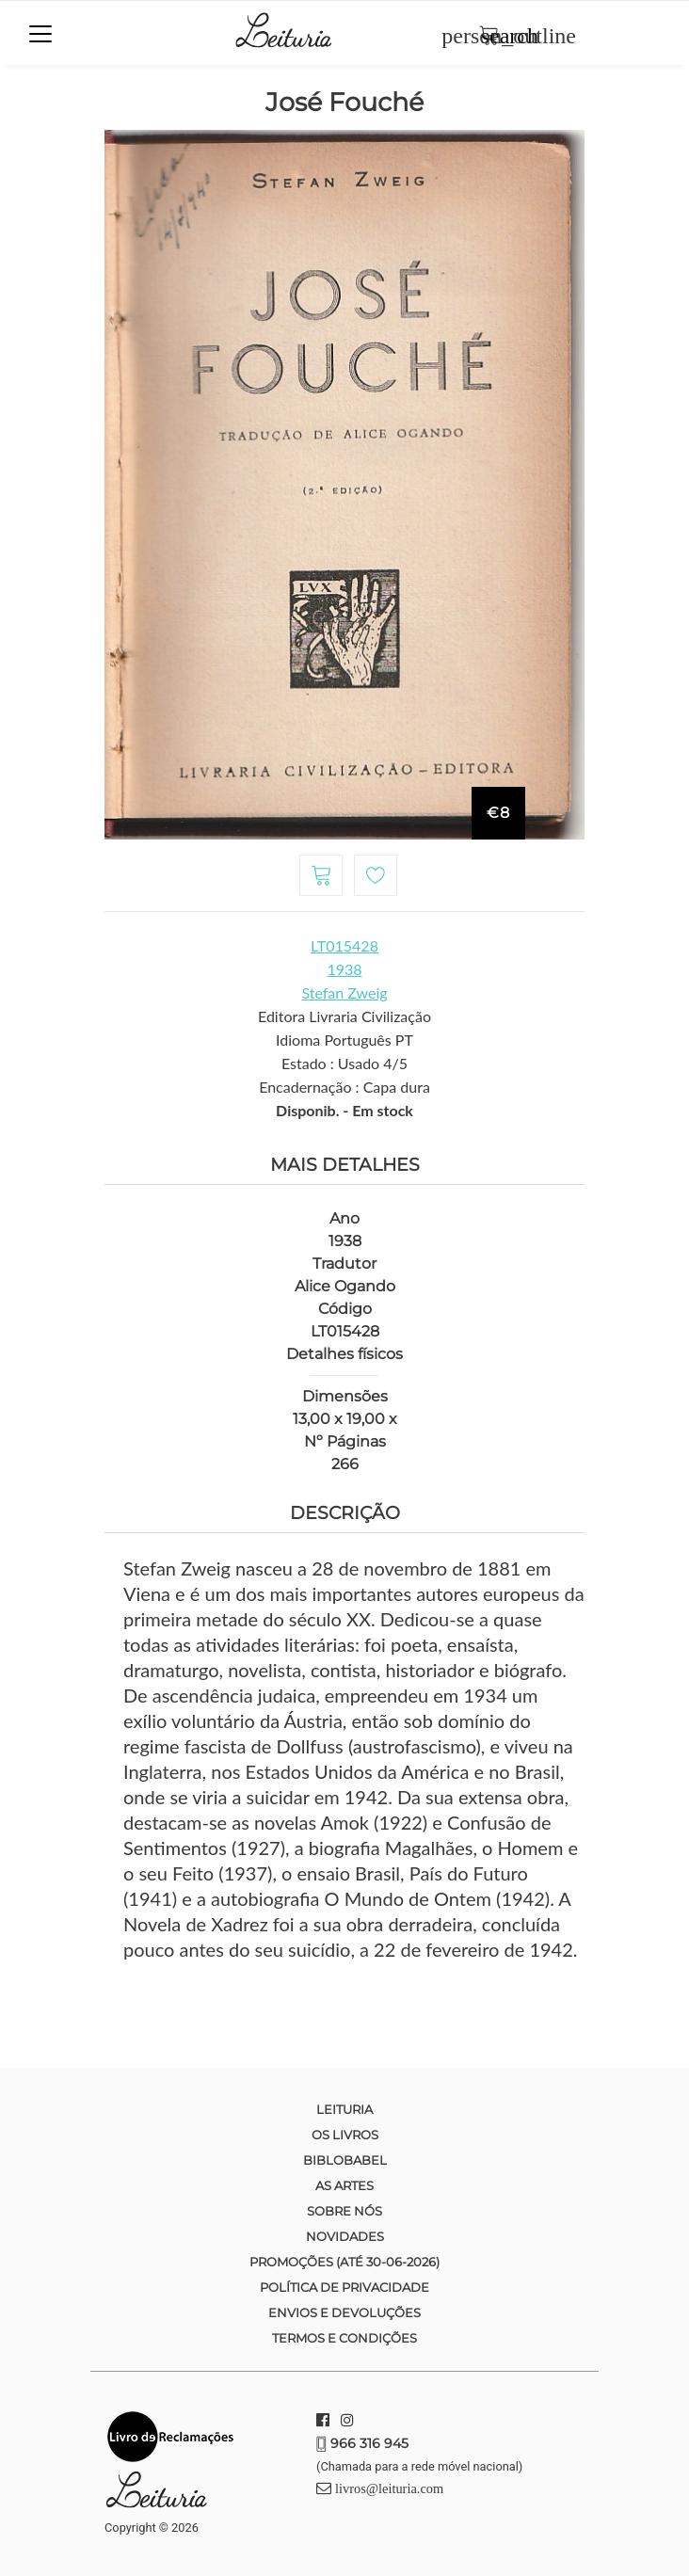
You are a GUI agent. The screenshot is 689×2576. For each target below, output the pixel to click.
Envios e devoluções (344, 2312)
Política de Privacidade (344, 2287)
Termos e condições (344, 2337)
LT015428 (344, 945)
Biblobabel (345, 2160)
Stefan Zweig (344, 992)
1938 (344, 969)
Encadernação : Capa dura (344, 1087)
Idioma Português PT (344, 1039)
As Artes (344, 2185)
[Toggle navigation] (40, 34)
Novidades (345, 2236)
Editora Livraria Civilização (344, 1016)
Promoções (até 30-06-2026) (344, 2261)
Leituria (344, 2109)
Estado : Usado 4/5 (344, 1063)
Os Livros (345, 2134)
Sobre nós (344, 2210)
